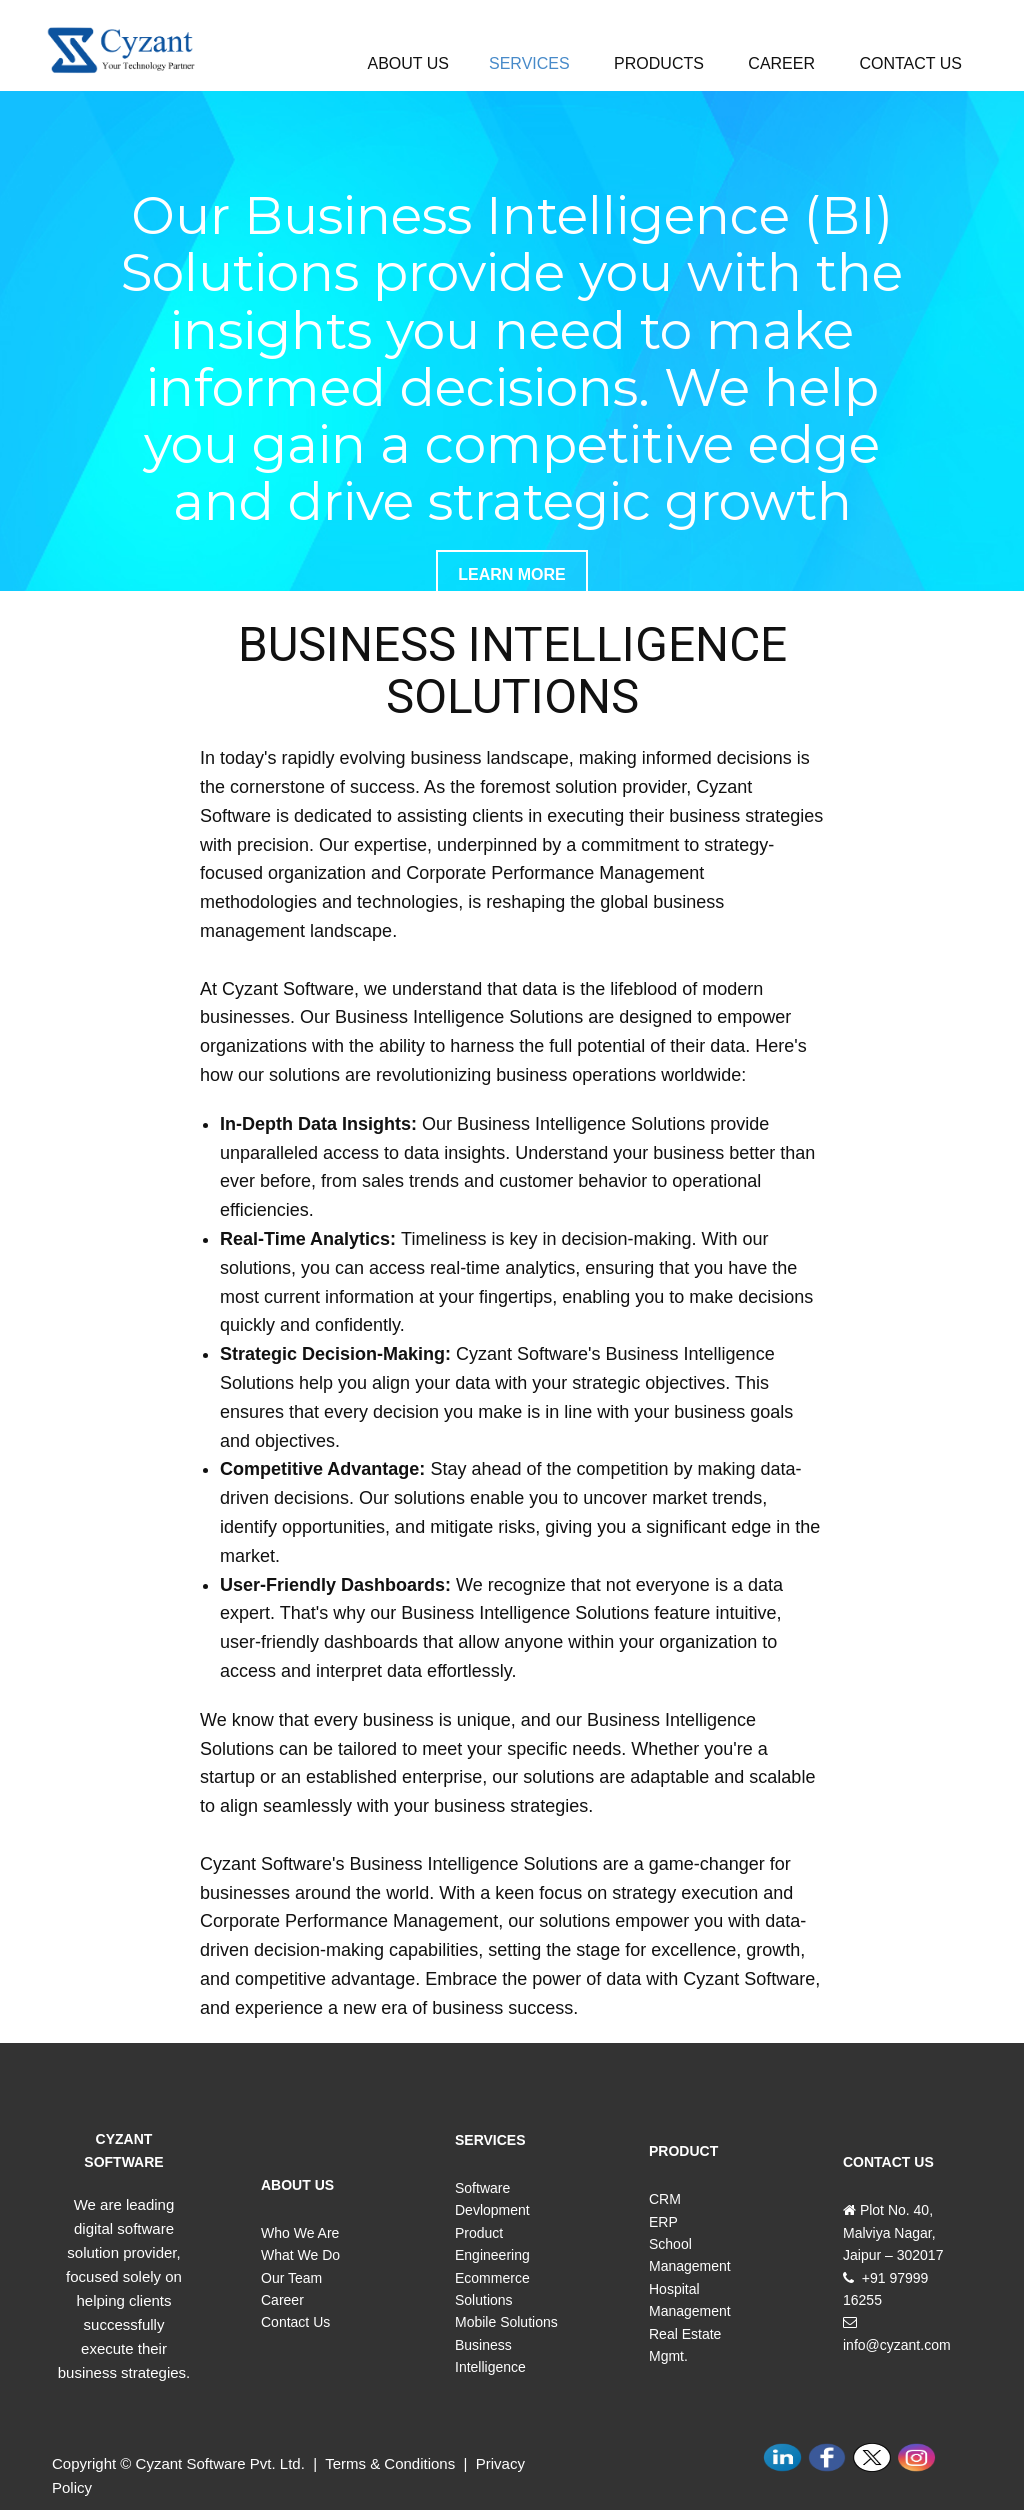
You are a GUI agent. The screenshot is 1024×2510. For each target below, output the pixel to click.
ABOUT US (409, 63)
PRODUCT (683, 2151)
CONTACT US (910, 63)
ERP (663, 2222)
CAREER (781, 63)
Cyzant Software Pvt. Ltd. (220, 2463)
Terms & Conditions (392, 2463)
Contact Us (295, 2322)
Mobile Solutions (506, 2322)
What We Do (300, 2255)
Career (282, 2300)
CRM (665, 2199)
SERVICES (529, 63)
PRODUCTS (659, 63)
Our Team (291, 2278)
